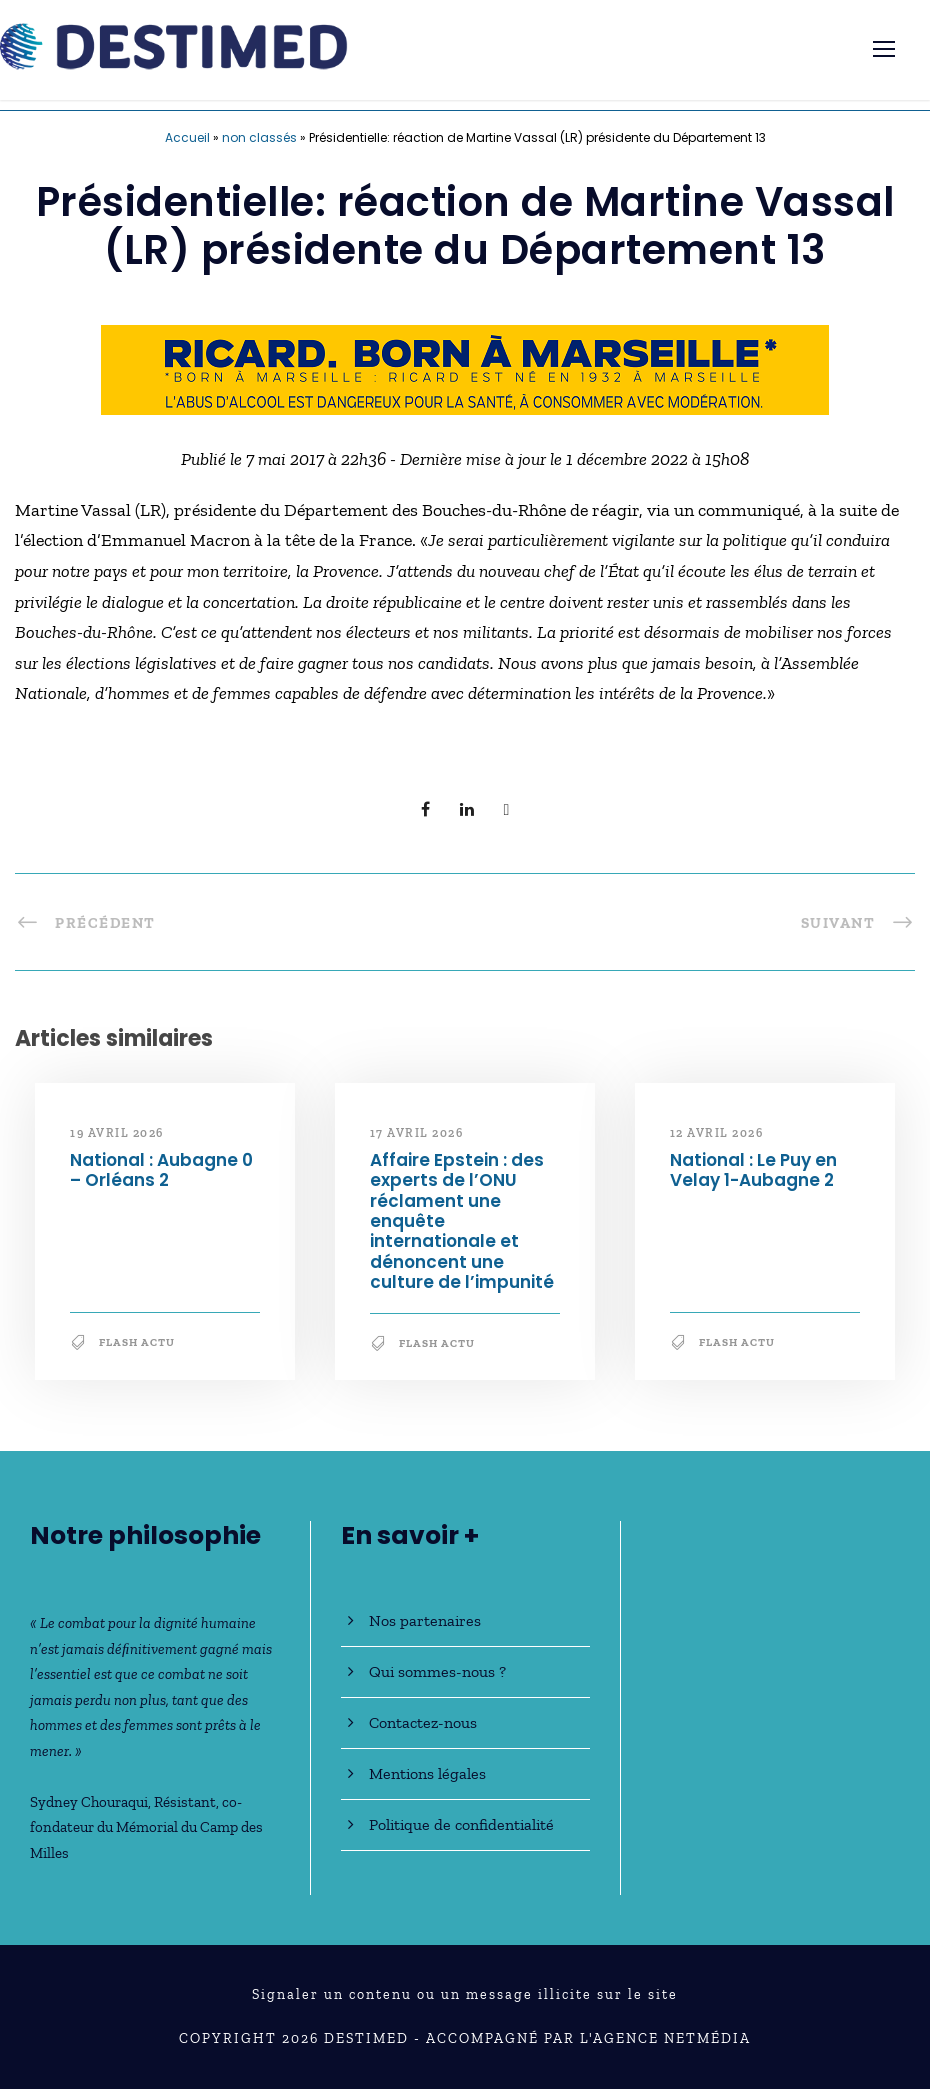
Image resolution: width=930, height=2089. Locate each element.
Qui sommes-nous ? (437, 1671)
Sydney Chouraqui (89, 1802)
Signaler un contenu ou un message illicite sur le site (465, 1994)
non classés (259, 137)
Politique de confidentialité (461, 1824)
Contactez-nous (423, 1722)
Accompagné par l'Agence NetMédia (588, 2038)
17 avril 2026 (417, 1133)
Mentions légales (427, 1773)
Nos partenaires (425, 1620)
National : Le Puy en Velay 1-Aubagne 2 (753, 1170)
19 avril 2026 (117, 1133)
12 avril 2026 (717, 1133)
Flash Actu (137, 1342)
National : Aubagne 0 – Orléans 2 (161, 1170)
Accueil (187, 137)
